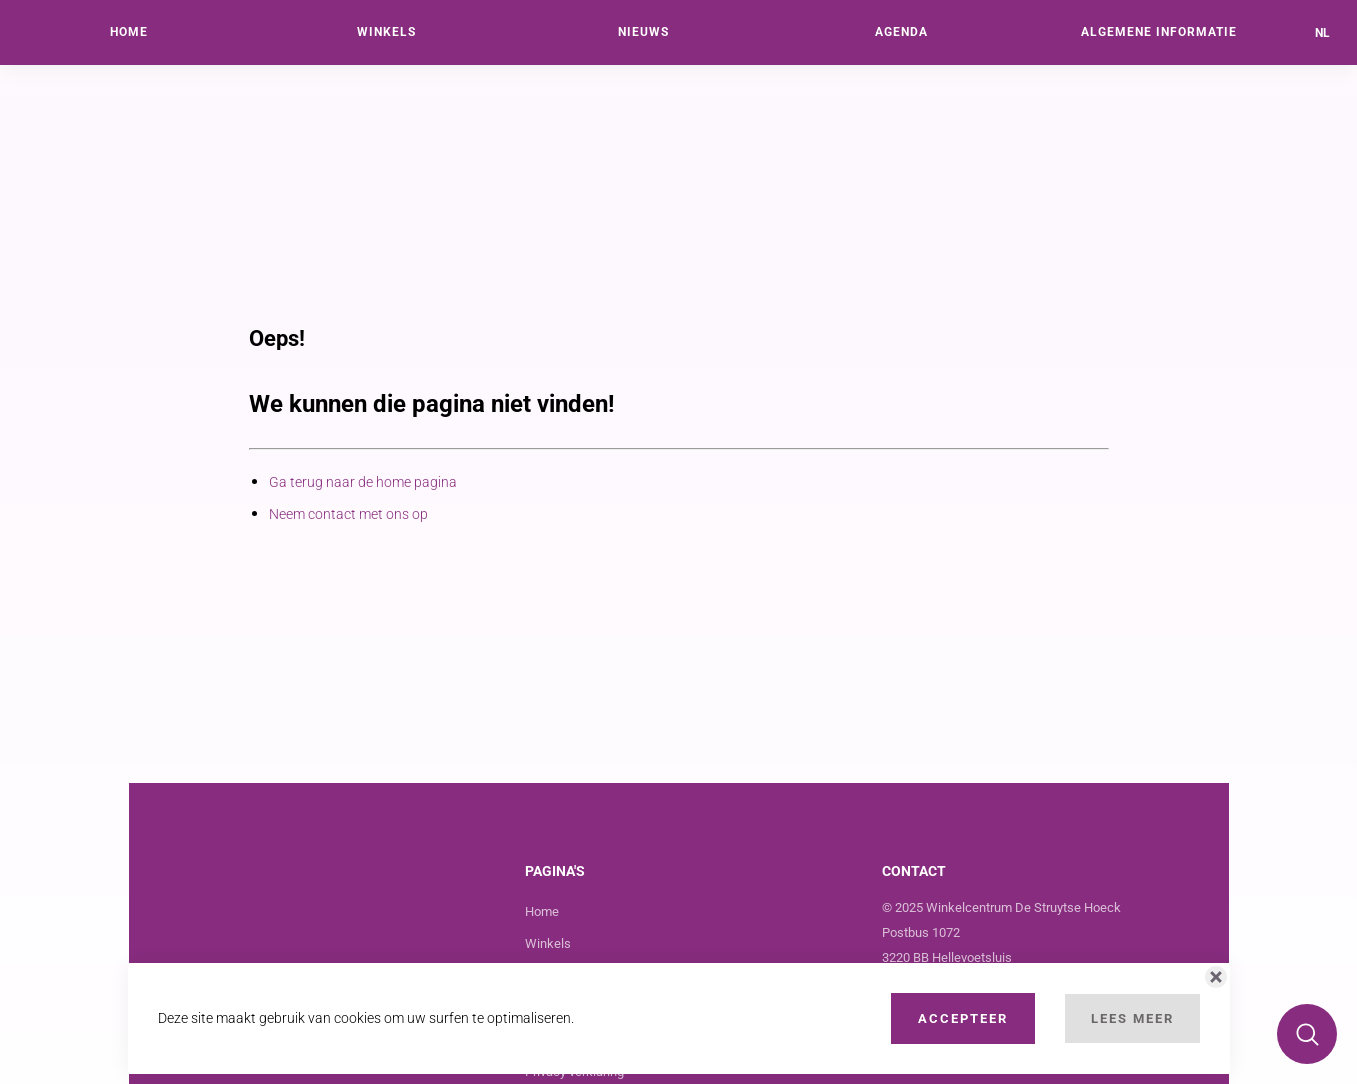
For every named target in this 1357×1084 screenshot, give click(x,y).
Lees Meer (1132, 1018)
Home (542, 911)
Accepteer (963, 1018)
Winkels (548, 943)
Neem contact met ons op (348, 514)
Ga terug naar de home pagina (363, 482)
